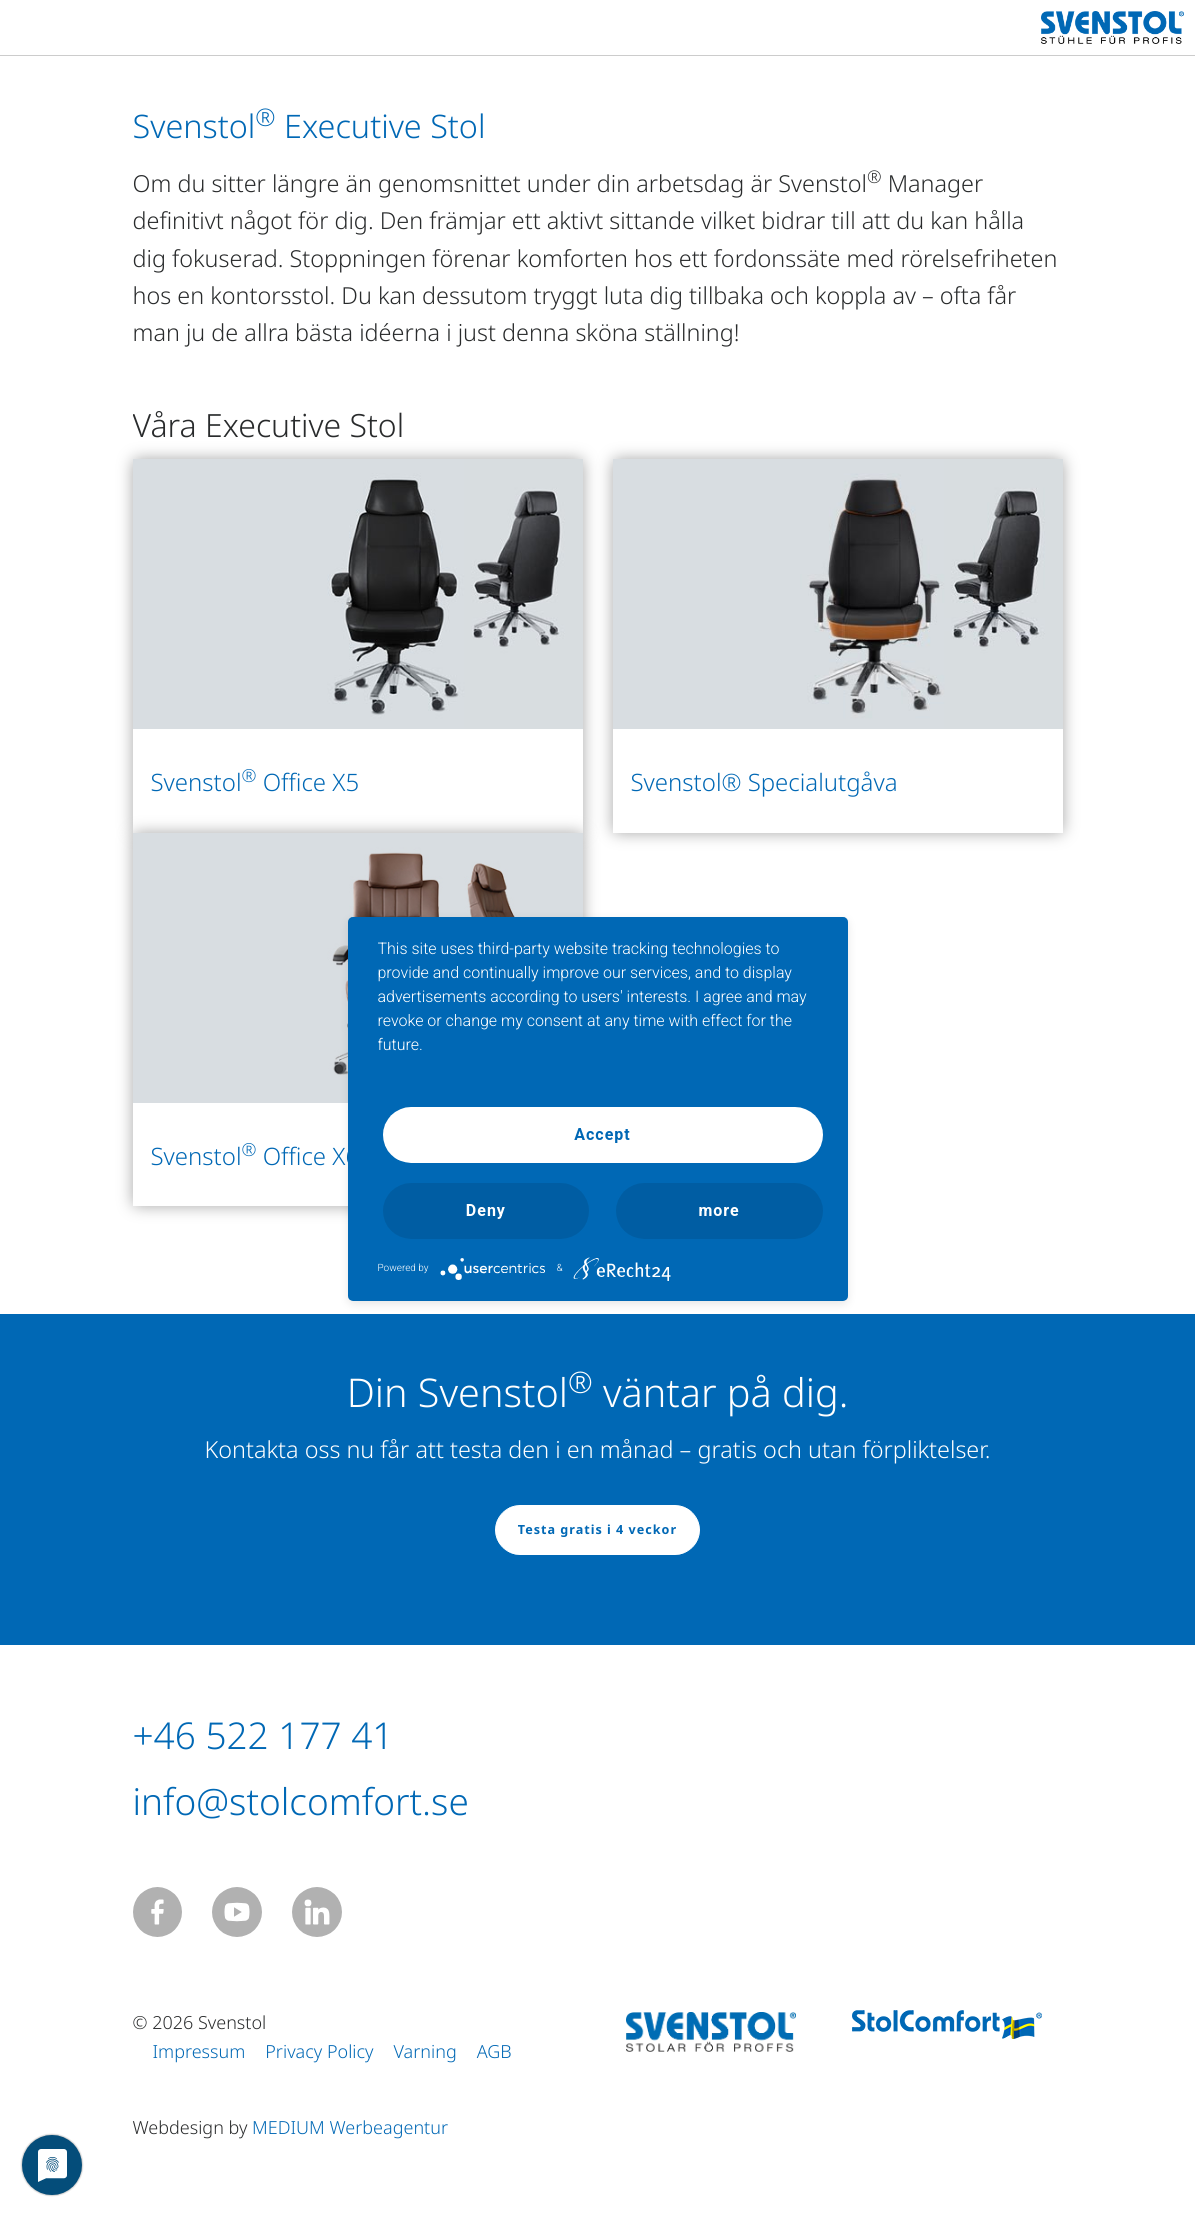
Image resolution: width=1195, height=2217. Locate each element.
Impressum (199, 2052)
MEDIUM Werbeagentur (350, 2128)
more (718, 1210)
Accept (602, 1134)
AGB (494, 2052)
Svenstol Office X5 (255, 782)
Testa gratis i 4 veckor (597, 1529)
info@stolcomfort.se (321, 1800)
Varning (425, 2052)
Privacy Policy (319, 2052)
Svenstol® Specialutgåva (764, 782)
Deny (486, 1210)
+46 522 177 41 (279, 1734)
